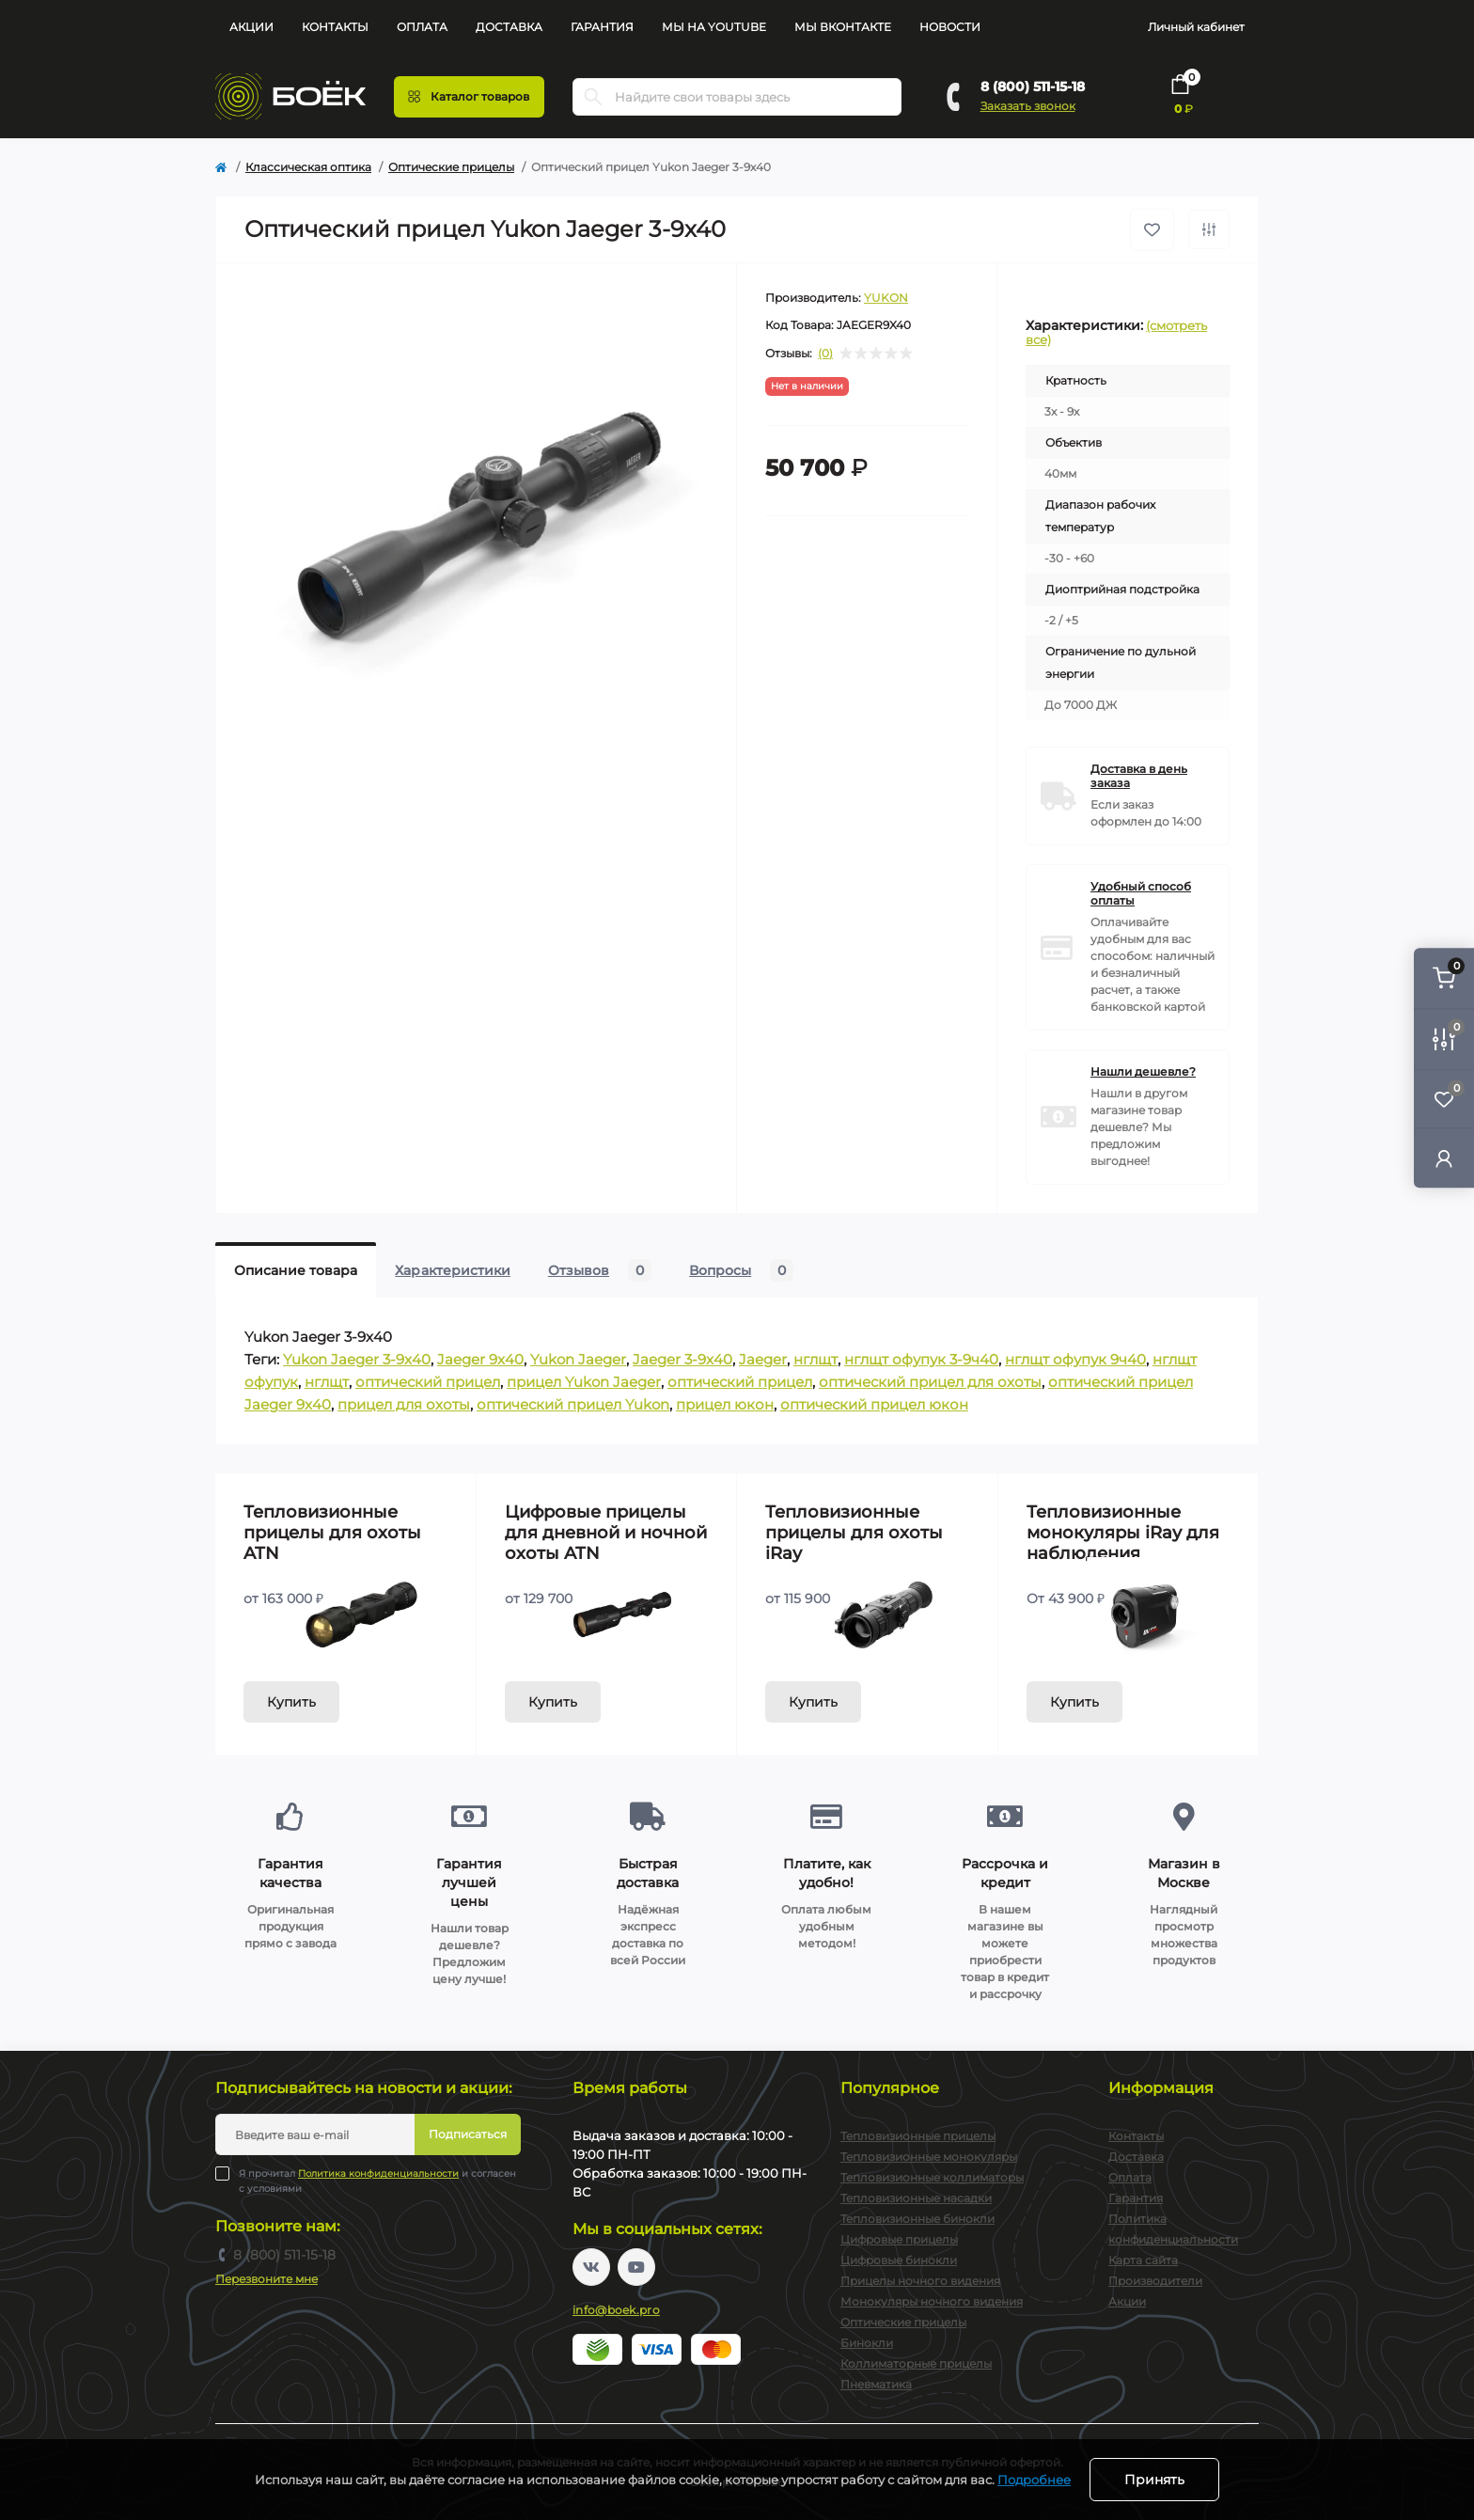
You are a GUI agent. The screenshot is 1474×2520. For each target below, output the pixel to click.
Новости (949, 27)
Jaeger (763, 1359)
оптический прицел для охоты (930, 1382)
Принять (1154, 2479)
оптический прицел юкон (874, 1404)
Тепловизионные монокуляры (928, 2157)
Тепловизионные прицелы (918, 2136)
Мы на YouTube (714, 27)
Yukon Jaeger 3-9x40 (357, 1359)
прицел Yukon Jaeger (584, 1382)
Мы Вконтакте (842, 27)
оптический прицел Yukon (573, 1404)
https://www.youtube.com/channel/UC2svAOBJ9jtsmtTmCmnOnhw (636, 2267)
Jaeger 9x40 (480, 1359)
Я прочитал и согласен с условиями (377, 2180)
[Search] (593, 97)
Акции (251, 27)
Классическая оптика (308, 167)
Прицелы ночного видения (920, 2281)
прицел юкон (725, 1404)
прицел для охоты (403, 1404)
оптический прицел (427, 1382)
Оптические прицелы (451, 167)
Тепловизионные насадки (916, 2198)
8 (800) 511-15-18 (1032, 86)
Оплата (422, 27)
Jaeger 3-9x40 (682, 1359)
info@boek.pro (616, 2310)
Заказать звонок (1027, 106)
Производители (1155, 2281)
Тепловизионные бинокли (917, 2219)
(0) (825, 353)
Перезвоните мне (266, 2279)
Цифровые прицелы (899, 2239)
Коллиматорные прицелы (916, 2363)
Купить (291, 1701)
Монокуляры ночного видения (931, 2301)
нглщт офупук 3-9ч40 (921, 1359)
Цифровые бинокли (898, 2260)
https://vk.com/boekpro (591, 2267)
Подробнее (1034, 2479)
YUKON (886, 298)
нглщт (815, 1359)
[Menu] (469, 97)
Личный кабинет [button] (1196, 27)
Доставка (509, 27)
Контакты (335, 27)
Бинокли (866, 2343)
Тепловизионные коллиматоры (932, 2177)
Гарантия (602, 27)
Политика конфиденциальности (378, 2173)
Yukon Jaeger (578, 1359)
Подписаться (468, 2134)
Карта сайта (1143, 2260)
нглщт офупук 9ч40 (1075, 1359)
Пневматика (876, 2384)
